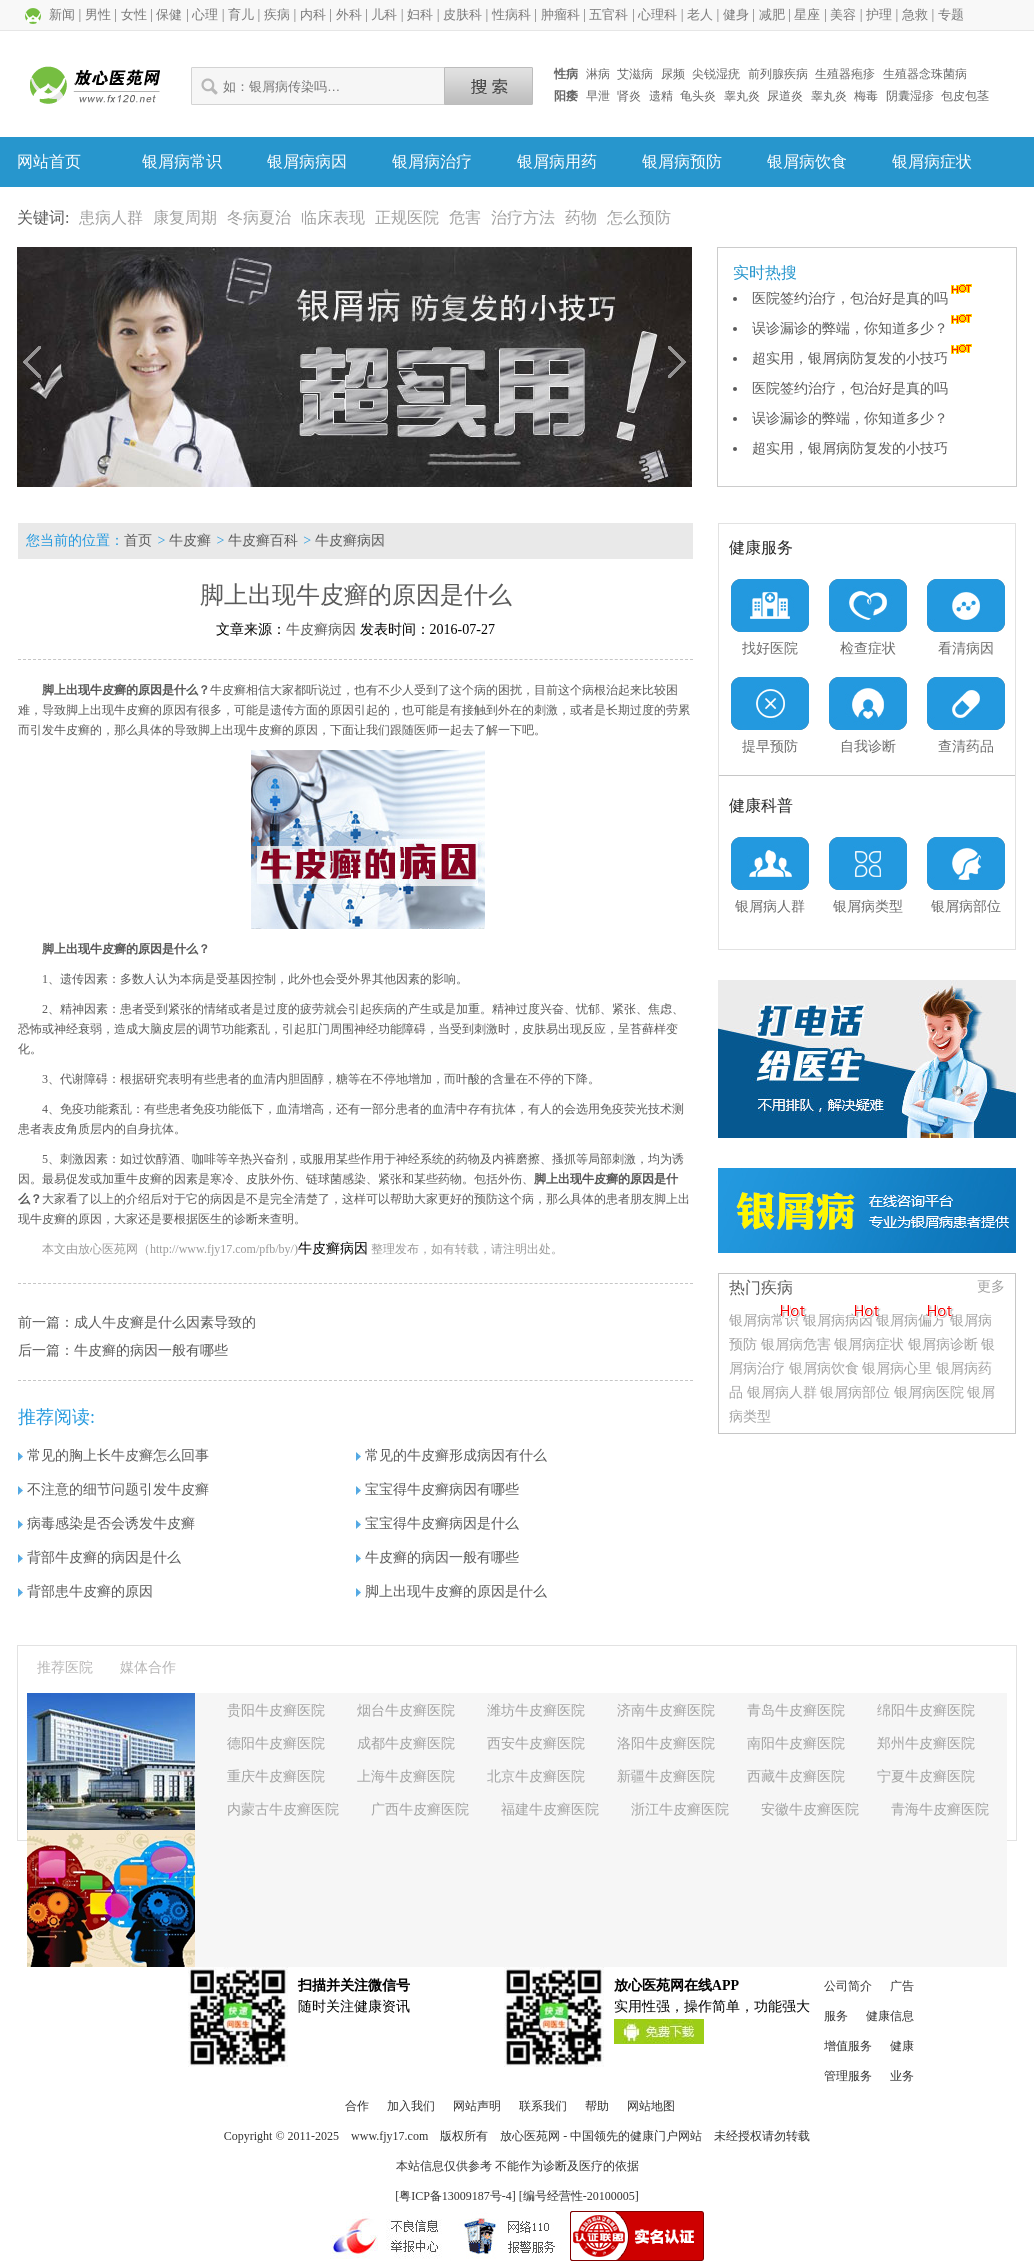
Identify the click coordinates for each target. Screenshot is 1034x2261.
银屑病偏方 (911, 1320)
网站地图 (651, 2106)
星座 (807, 14)
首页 (138, 540)
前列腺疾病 (778, 74)
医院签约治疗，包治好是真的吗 (864, 298)
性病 (566, 74)
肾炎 (629, 96)
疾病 (277, 14)
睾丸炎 (742, 96)
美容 (843, 14)
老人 (700, 14)
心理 (205, 14)
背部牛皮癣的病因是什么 (99, 1557)
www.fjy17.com (389, 2136)
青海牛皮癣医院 (940, 1809)
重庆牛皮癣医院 (276, 1776)
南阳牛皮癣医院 (796, 1743)
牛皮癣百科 (263, 540)
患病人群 (111, 217)
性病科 (511, 14)
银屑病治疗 (432, 161)
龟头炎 (698, 96)
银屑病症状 (932, 161)
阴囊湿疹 (910, 96)
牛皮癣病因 (350, 540)
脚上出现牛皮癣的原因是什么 (451, 1591)
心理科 (657, 14)
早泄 (598, 96)
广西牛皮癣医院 (420, 1809)
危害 (465, 217)
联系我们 (543, 2106)
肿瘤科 (560, 14)
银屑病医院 (929, 1392)
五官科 (608, 14)
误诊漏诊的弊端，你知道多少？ (864, 328)
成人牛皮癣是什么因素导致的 (165, 1322)
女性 (134, 14)
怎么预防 (639, 217)
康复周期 (185, 217)
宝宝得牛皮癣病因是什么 (437, 1523)
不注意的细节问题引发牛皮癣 (113, 1489)
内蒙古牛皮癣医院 (283, 1809)
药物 (581, 217)
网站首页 (49, 161)
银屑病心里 (897, 1368)
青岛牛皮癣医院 (796, 1710)
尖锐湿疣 (716, 74)
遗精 (661, 96)
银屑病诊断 (943, 1344)
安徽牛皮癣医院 (810, 1809)
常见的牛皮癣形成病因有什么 (451, 1455)
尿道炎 (785, 96)
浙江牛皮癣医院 (680, 1809)
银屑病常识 (182, 161)
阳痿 (566, 96)
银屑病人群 (784, 1392)
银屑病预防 (682, 161)
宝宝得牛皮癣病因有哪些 (437, 1489)
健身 (736, 14)
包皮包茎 (965, 96)
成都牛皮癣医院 (406, 1743)
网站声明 (477, 2106)
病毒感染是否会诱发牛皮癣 (106, 1523)
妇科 (420, 14)
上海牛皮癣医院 (406, 1776)
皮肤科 (462, 14)
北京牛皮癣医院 (536, 1776)
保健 (169, 14)
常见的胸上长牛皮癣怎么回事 (113, 1455)
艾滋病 (635, 74)
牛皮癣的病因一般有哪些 (151, 1350)
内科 (313, 14)
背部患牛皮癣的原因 (85, 1591)
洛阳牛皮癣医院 (666, 1743)
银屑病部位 (855, 1392)
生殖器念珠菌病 (925, 74)
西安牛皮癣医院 (536, 1743)
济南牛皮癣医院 (666, 1710)
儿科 (384, 14)
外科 (349, 14)
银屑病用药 (557, 161)
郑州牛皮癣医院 (926, 1743)
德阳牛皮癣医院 (276, 1743)
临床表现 (333, 217)
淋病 (598, 74)
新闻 (62, 14)
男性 (98, 14)
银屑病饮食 (807, 161)
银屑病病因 (307, 161)
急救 (915, 14)
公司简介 (848, 1986)
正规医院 (407, 217)
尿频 (673, 74)
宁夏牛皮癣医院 (926, 1776)
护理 (879, 14)
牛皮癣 (190, 540)
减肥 (772, 14)
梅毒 (866, 96)
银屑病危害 (796, 1344)
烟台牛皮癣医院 (406, 1710)
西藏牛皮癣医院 (796, 1776)
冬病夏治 (259, 217)
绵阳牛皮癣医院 (926, 1710)
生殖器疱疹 (845, 74)
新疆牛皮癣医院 (666, 1776)
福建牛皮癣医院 (550, 1809)
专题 (951, 14)
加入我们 (411, 2106)
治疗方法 (523, 217)
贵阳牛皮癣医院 (276, 1710)
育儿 (241, 14)
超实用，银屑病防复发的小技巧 (864, 358)
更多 (991, 1286)
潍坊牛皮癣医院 (536, 1710)
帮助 (597, 2106)
